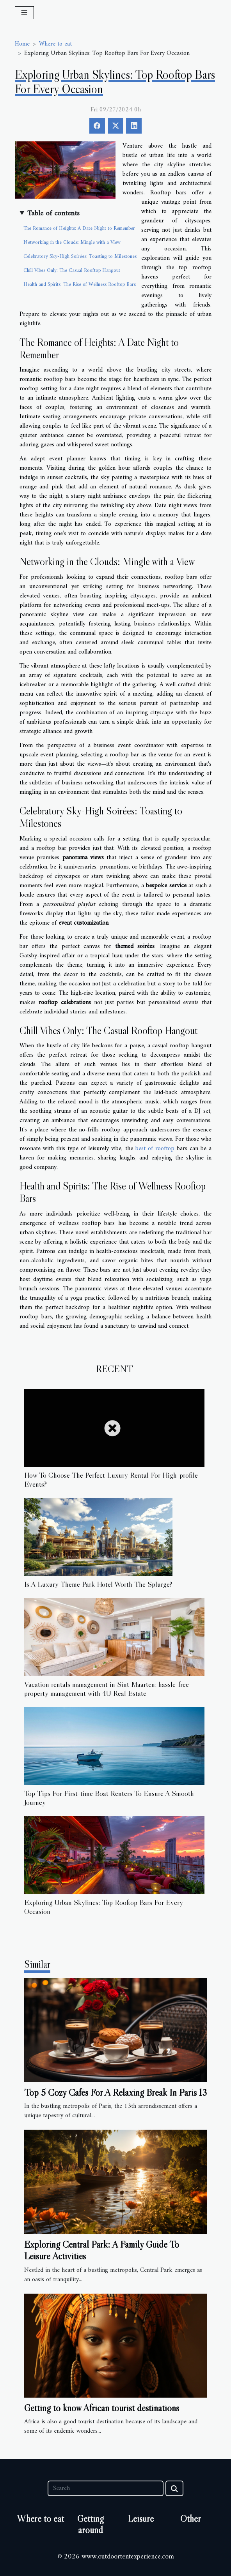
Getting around (90, 2524)
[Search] (105, 2488)
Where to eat (55, 44)
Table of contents (53, 213)
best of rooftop (154, 1148)
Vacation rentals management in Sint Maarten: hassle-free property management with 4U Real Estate (106, 1688)
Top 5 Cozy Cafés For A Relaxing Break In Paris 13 (115, 2092)
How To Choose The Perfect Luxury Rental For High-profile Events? (111, 1479)
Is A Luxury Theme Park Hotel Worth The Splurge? (98, 1584)
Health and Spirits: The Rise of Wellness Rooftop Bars (79, 284)
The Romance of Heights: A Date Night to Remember (79, 228)
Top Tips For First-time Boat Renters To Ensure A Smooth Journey (109, 1797)
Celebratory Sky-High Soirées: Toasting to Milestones (80, 256)
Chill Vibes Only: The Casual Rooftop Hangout (71, 270)
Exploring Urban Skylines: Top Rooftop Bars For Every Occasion (103, 1907)
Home (22, 44)
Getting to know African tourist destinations (101, 2408)
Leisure (141, 2518)
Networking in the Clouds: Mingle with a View (72, 242)
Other (190, 2518)
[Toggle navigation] (24, 12)
